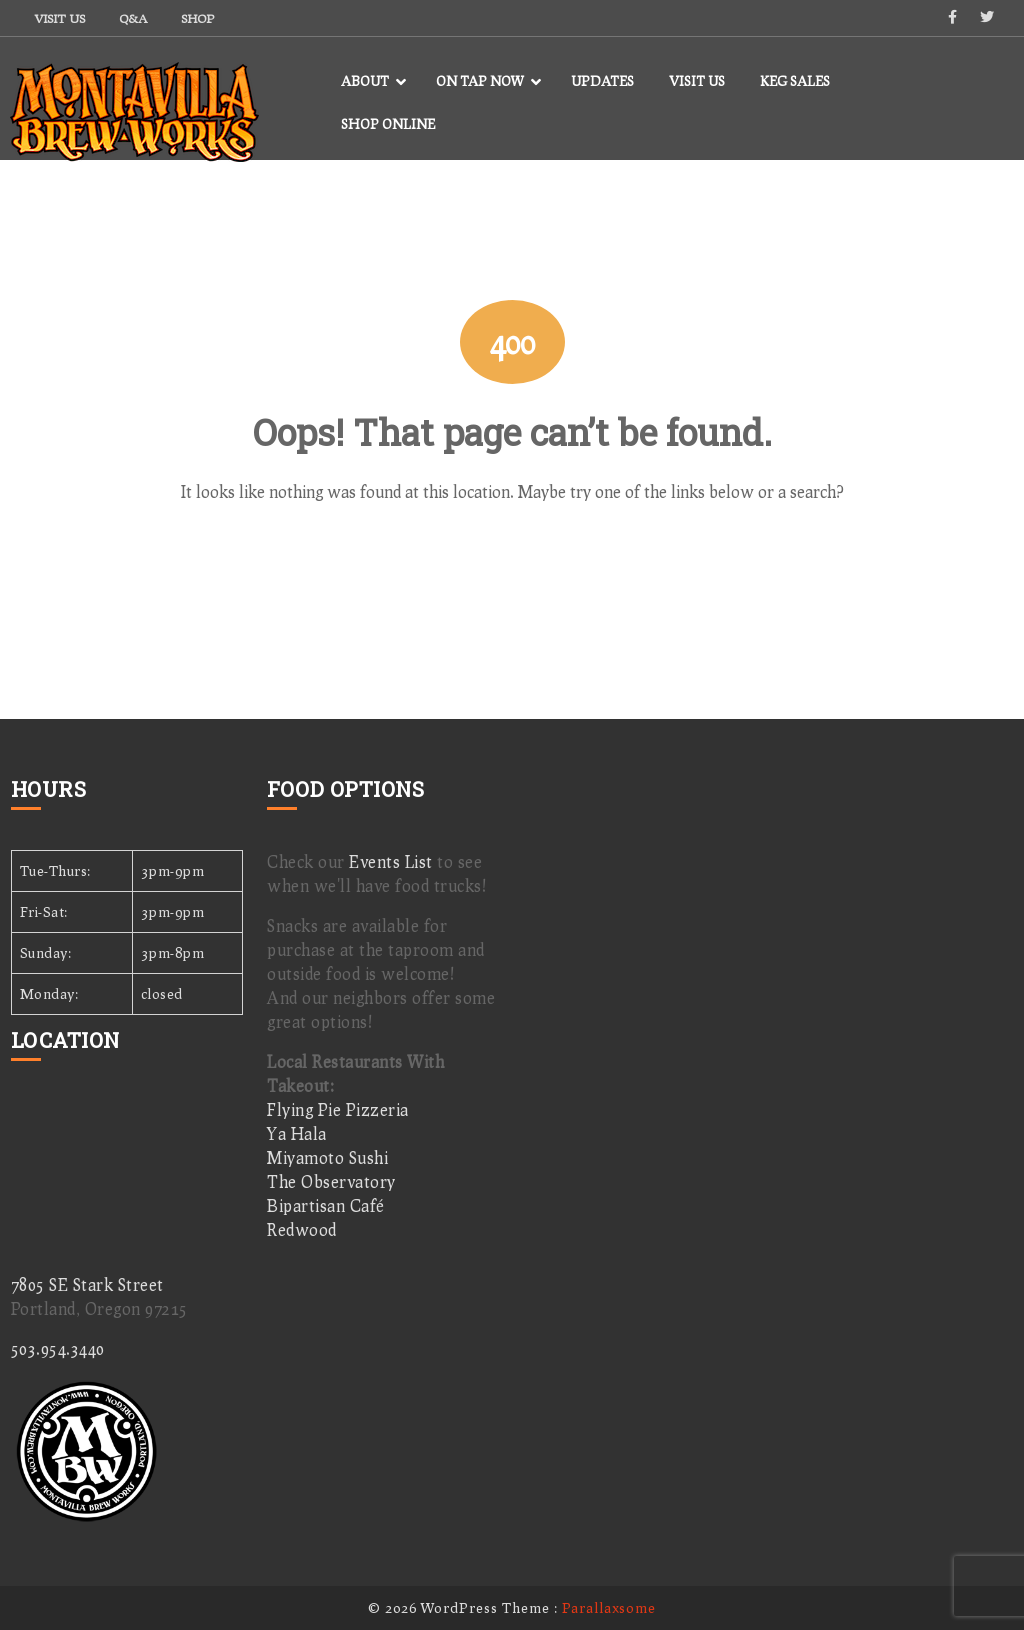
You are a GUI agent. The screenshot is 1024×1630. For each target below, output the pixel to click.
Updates (602, 81)
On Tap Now (480, 81)
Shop (197, 18)
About (365, 81)
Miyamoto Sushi (327, 1157)
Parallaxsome (609, 1607)
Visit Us (60, 18)
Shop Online (388, 124)
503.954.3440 (58, 1348)
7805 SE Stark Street (87, 1284)
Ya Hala (297, 1133)
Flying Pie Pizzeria (338, 1109)
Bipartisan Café (326, 1205)
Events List (391, 861)
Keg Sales (795, 81)
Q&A (133, 18)
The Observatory (331, 1181)
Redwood (302, 1229)
